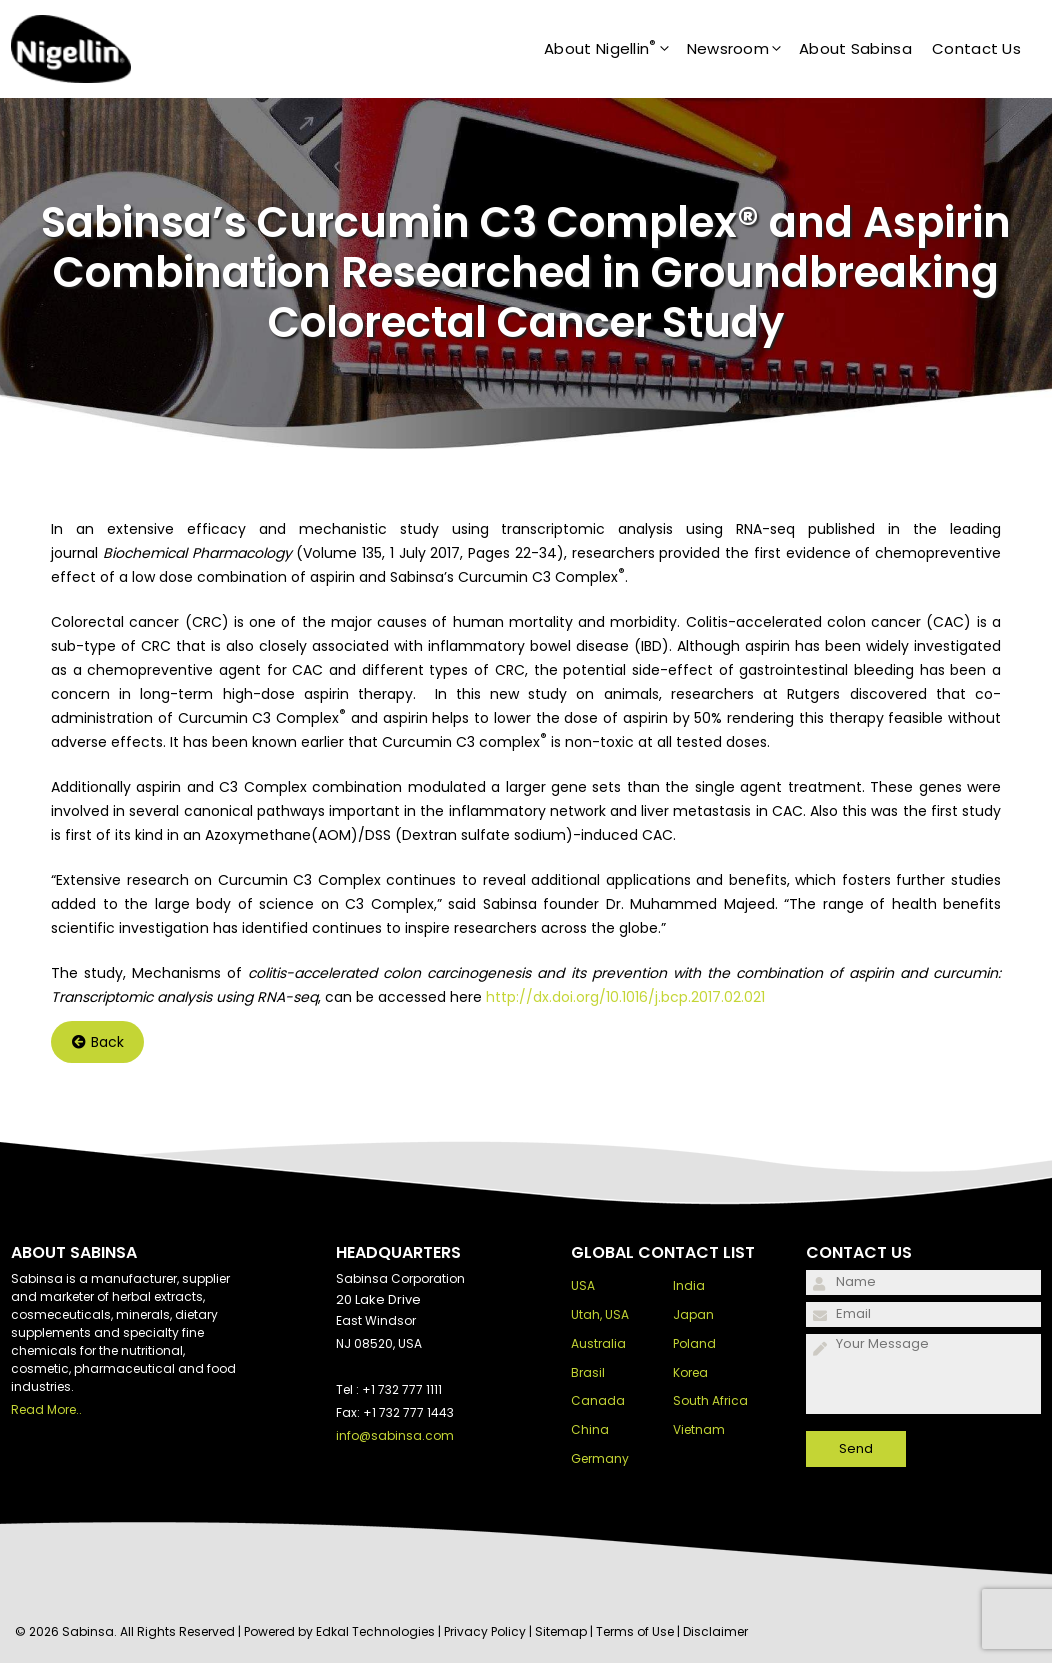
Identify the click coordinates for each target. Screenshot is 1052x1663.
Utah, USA (600, 1314)
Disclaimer (715, 1631)
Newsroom (743, 49)
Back (98, 1042)
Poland (694, 1343)
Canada (598, 1400)
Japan (693, 1314)
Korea (690, 1372)
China (590, 1429)
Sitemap (561, 1631)
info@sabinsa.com (395, 1435)
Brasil (588, 1372)
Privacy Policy (485, 1631)
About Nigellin (615, 49)
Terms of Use (635, 1631)
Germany (600, 1458)
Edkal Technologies (375, 1631)
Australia (598, 1343)
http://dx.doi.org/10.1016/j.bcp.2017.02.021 (625, 997)
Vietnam (699, 1429)
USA (583, 1285)
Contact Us (976, 48)
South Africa (710, 1400)
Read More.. (46, 1409)
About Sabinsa (855, 48)
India (689, 1285)
